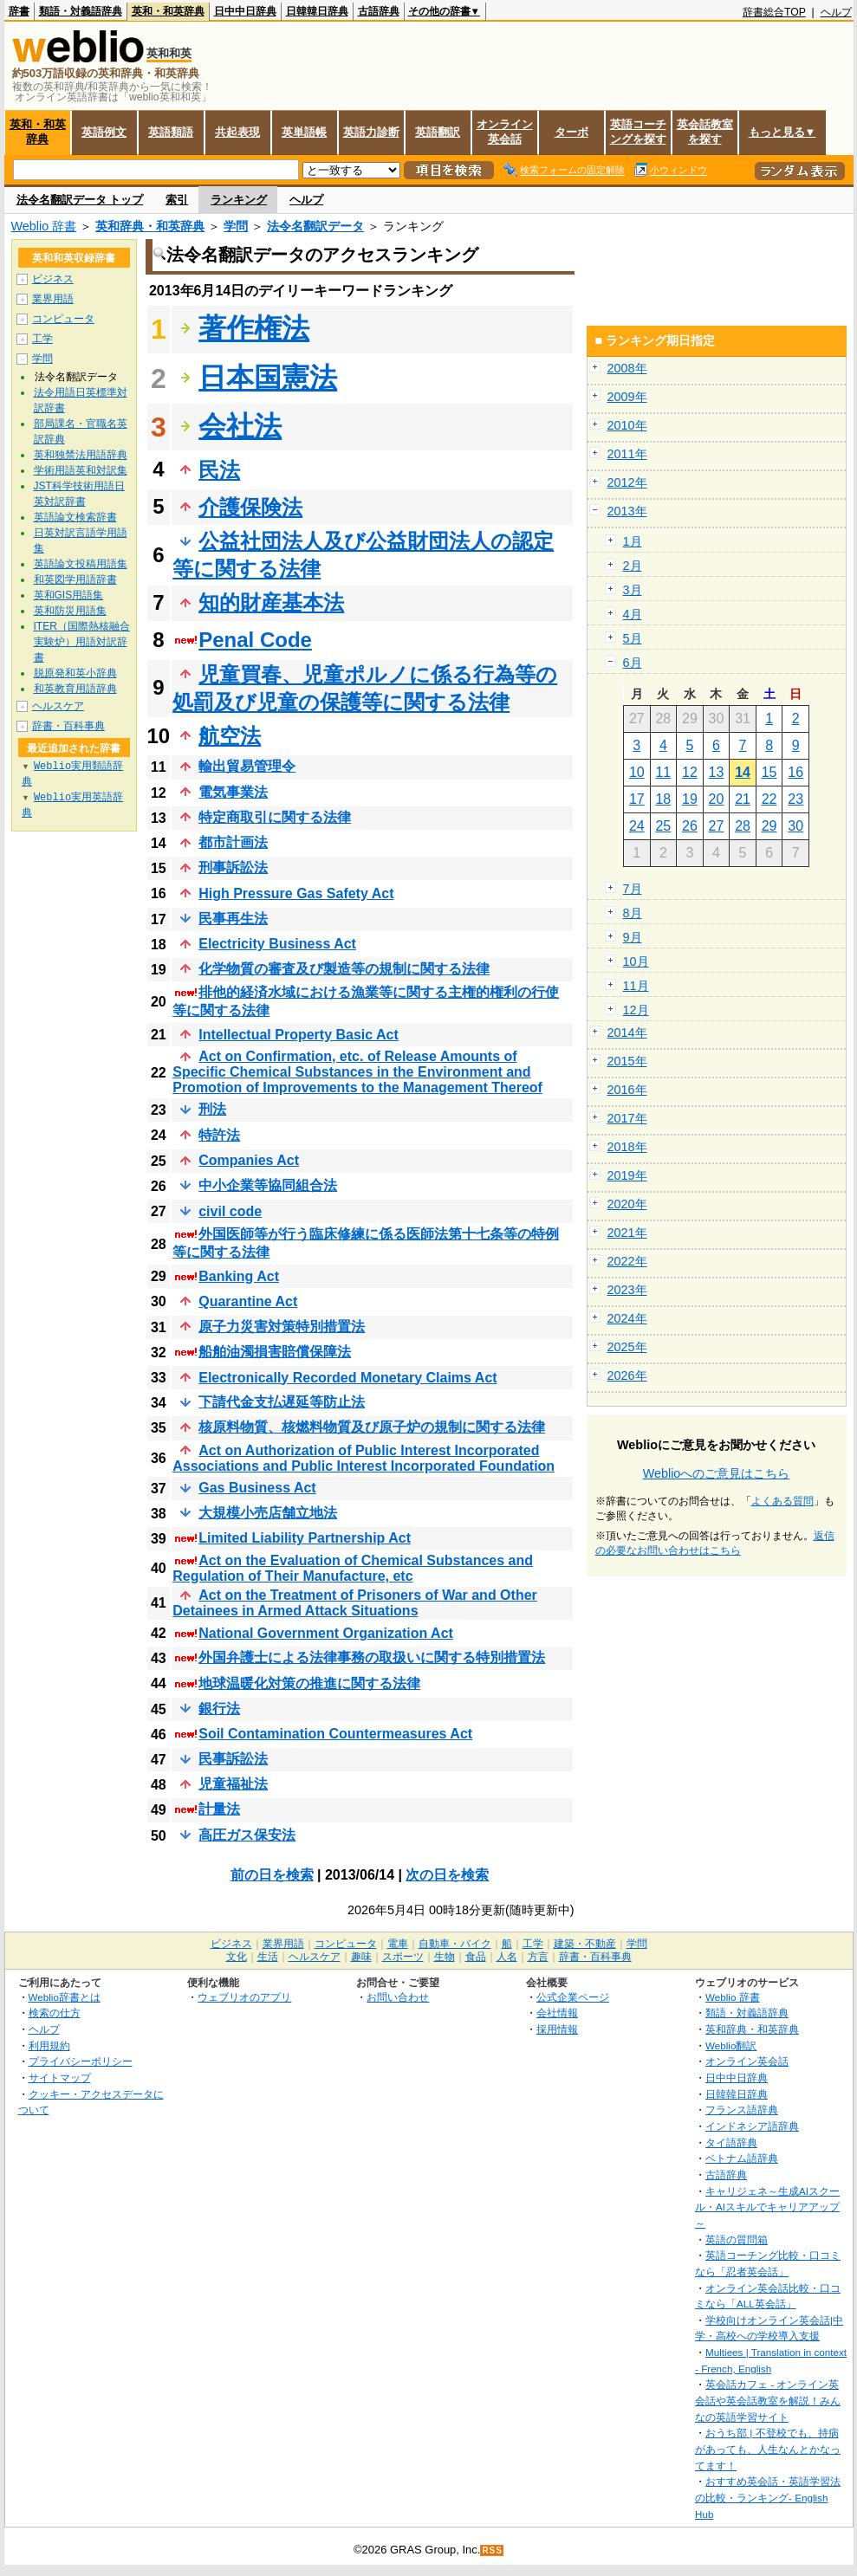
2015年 (627, 1061)
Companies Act (248, 1160)
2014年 (627, 1032)
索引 (177, 199)
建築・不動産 (585, 1943)
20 (716, 799)
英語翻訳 (437, 132)
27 (716, 826)
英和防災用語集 (70, 611)
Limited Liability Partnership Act (304, 1538)
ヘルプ (836, 12)
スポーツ (403, 1956)
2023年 (627, 1290)
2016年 (627, 1090)
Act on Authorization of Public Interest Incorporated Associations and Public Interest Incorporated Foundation (363, 1458)
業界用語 (53, 299)
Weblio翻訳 (730, 2045)
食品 (475, 1956)
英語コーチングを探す (638, 132)
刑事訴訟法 (233, 867)
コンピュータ (63, 319)
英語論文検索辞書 (75, 517)
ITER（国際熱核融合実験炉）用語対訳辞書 (82, 641)
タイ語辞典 (731, 2142)
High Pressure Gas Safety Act (295, 893)
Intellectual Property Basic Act (298, 1034)
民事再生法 (233, 918)
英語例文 (104, 132)
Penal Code (255, 639)
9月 (632, 937)
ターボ (571, 132)
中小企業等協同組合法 (267, 1185)
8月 (632, 913)
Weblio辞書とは (65, 1997)
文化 (236, 1956)
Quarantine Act (247, 1301)
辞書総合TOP (774, 12)
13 (716, 772)
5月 (632, 638)
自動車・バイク (455, 1943)
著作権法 (253, 328)
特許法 (219, 1135)
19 (690, 799)
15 (769, 772)
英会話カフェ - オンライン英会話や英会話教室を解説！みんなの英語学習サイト (768, 2400)
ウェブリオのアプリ (244, 1997)
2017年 (627, 1118)
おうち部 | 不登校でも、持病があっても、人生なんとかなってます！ (768, 2448)
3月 (632, 590)
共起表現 (237, 132)
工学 (42, 339)
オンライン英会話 (505, 132)
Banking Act (238, 1276)
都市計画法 (233, 842)
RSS (492, 2550)
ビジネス (53, 279)
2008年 (627, 368)
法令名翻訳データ (315, 226)
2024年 (627, 1318)
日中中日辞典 (245, 11)
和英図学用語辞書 (75, 579)
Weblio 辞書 (44, 226)
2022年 (627, 1261)
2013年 (627, 511)
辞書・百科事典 (68, 726)
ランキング (239, 199)
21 (742, 799)
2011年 (627, 454)
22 (769, 799)
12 (690, 772)
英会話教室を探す (705, 132)
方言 (538, 1956)
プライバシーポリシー (81, 2061)
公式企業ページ (572, 1997)
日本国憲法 (267, 377)
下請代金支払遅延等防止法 (281, 1402)
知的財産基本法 (271, 602)
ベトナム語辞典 (741, 2158)
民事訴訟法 (233, 1758)
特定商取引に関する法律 (274, 817)
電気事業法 (233, 792)
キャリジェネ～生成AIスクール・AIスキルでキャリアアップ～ (767, 2207)
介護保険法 (250, 507)
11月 (636, 986)
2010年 (627, 425)
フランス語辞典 (741, 2109)
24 (637, 826)
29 (769, 826)
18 (663, 799)
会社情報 (557, 2012)
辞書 (19, 11)
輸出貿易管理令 (246, 766)
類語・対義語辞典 (80, 11)
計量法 (219, 1809)
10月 (636, 961)
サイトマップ (60, 2077)
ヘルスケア (58, 706)
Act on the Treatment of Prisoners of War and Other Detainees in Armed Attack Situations (354, 1603)
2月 (632, 566)
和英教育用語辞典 (75, 689)
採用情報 (557, 2029)
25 (663, 826)
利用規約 (49, 2045)
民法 (219, 470)
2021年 (627, 1232)
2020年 (627, 1204)
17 (637, 799)
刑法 (212, 1109)
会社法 (240, 426)
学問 (236, 226)
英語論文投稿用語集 (80, 564)
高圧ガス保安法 (246, 1835)
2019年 (627, 1175)
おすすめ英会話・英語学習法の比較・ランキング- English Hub (768, 2497)
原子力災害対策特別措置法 (281, 1326)
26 (690, 826)
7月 (632, 889)
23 (795, 799)
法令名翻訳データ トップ (80, 199)
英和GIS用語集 (69, 595)
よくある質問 (782, 1501)
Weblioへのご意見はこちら (716, 1473)
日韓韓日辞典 (317, 11)
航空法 (229, 736)
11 (663, 772)
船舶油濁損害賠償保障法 (274, 1351)
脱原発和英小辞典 (75, 673)
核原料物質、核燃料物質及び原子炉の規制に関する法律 (371, 1427)
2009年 (627, 397)
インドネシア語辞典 (752, 2126)
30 (795, 826)
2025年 (627, 1347)
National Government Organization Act (325, 1633)
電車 (397, 1943)
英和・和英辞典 (168, 11)
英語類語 (170, 132)
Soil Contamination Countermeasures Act (335, 1733)
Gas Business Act (256, 1487)
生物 (444, 1956)
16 (795, 772)
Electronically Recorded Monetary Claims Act (347, 1377)
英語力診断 (371, 132)
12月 (636, 1010)
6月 (632, 663)
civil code (230, 1211)
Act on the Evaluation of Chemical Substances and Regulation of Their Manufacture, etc (352, 1568)
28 (742, 826)
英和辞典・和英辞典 (150, 226)
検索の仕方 (55, 2012)
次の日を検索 (447, 1874)
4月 (632, 614)
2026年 (627, 1375)
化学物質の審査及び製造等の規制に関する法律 (344, 968)
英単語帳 (304, 132)
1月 (632, 541)
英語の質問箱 (736, 2239)
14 (742, 772)
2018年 (627, 1147)
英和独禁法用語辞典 (80, 455)
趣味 (361, 1956)
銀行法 (219, 1708)
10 (637, 772)
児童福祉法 (233, 1784)
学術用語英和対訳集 (80, 470)
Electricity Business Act (277, 943)
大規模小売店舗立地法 (267, 1512)
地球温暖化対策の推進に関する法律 (309, 1683)
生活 (267, 1956)
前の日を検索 (272, 1874)
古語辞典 (378, 11)
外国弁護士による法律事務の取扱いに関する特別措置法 (371, 1657)
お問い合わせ (398, 1997)
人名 (507, 1956)
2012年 (627, 482)
